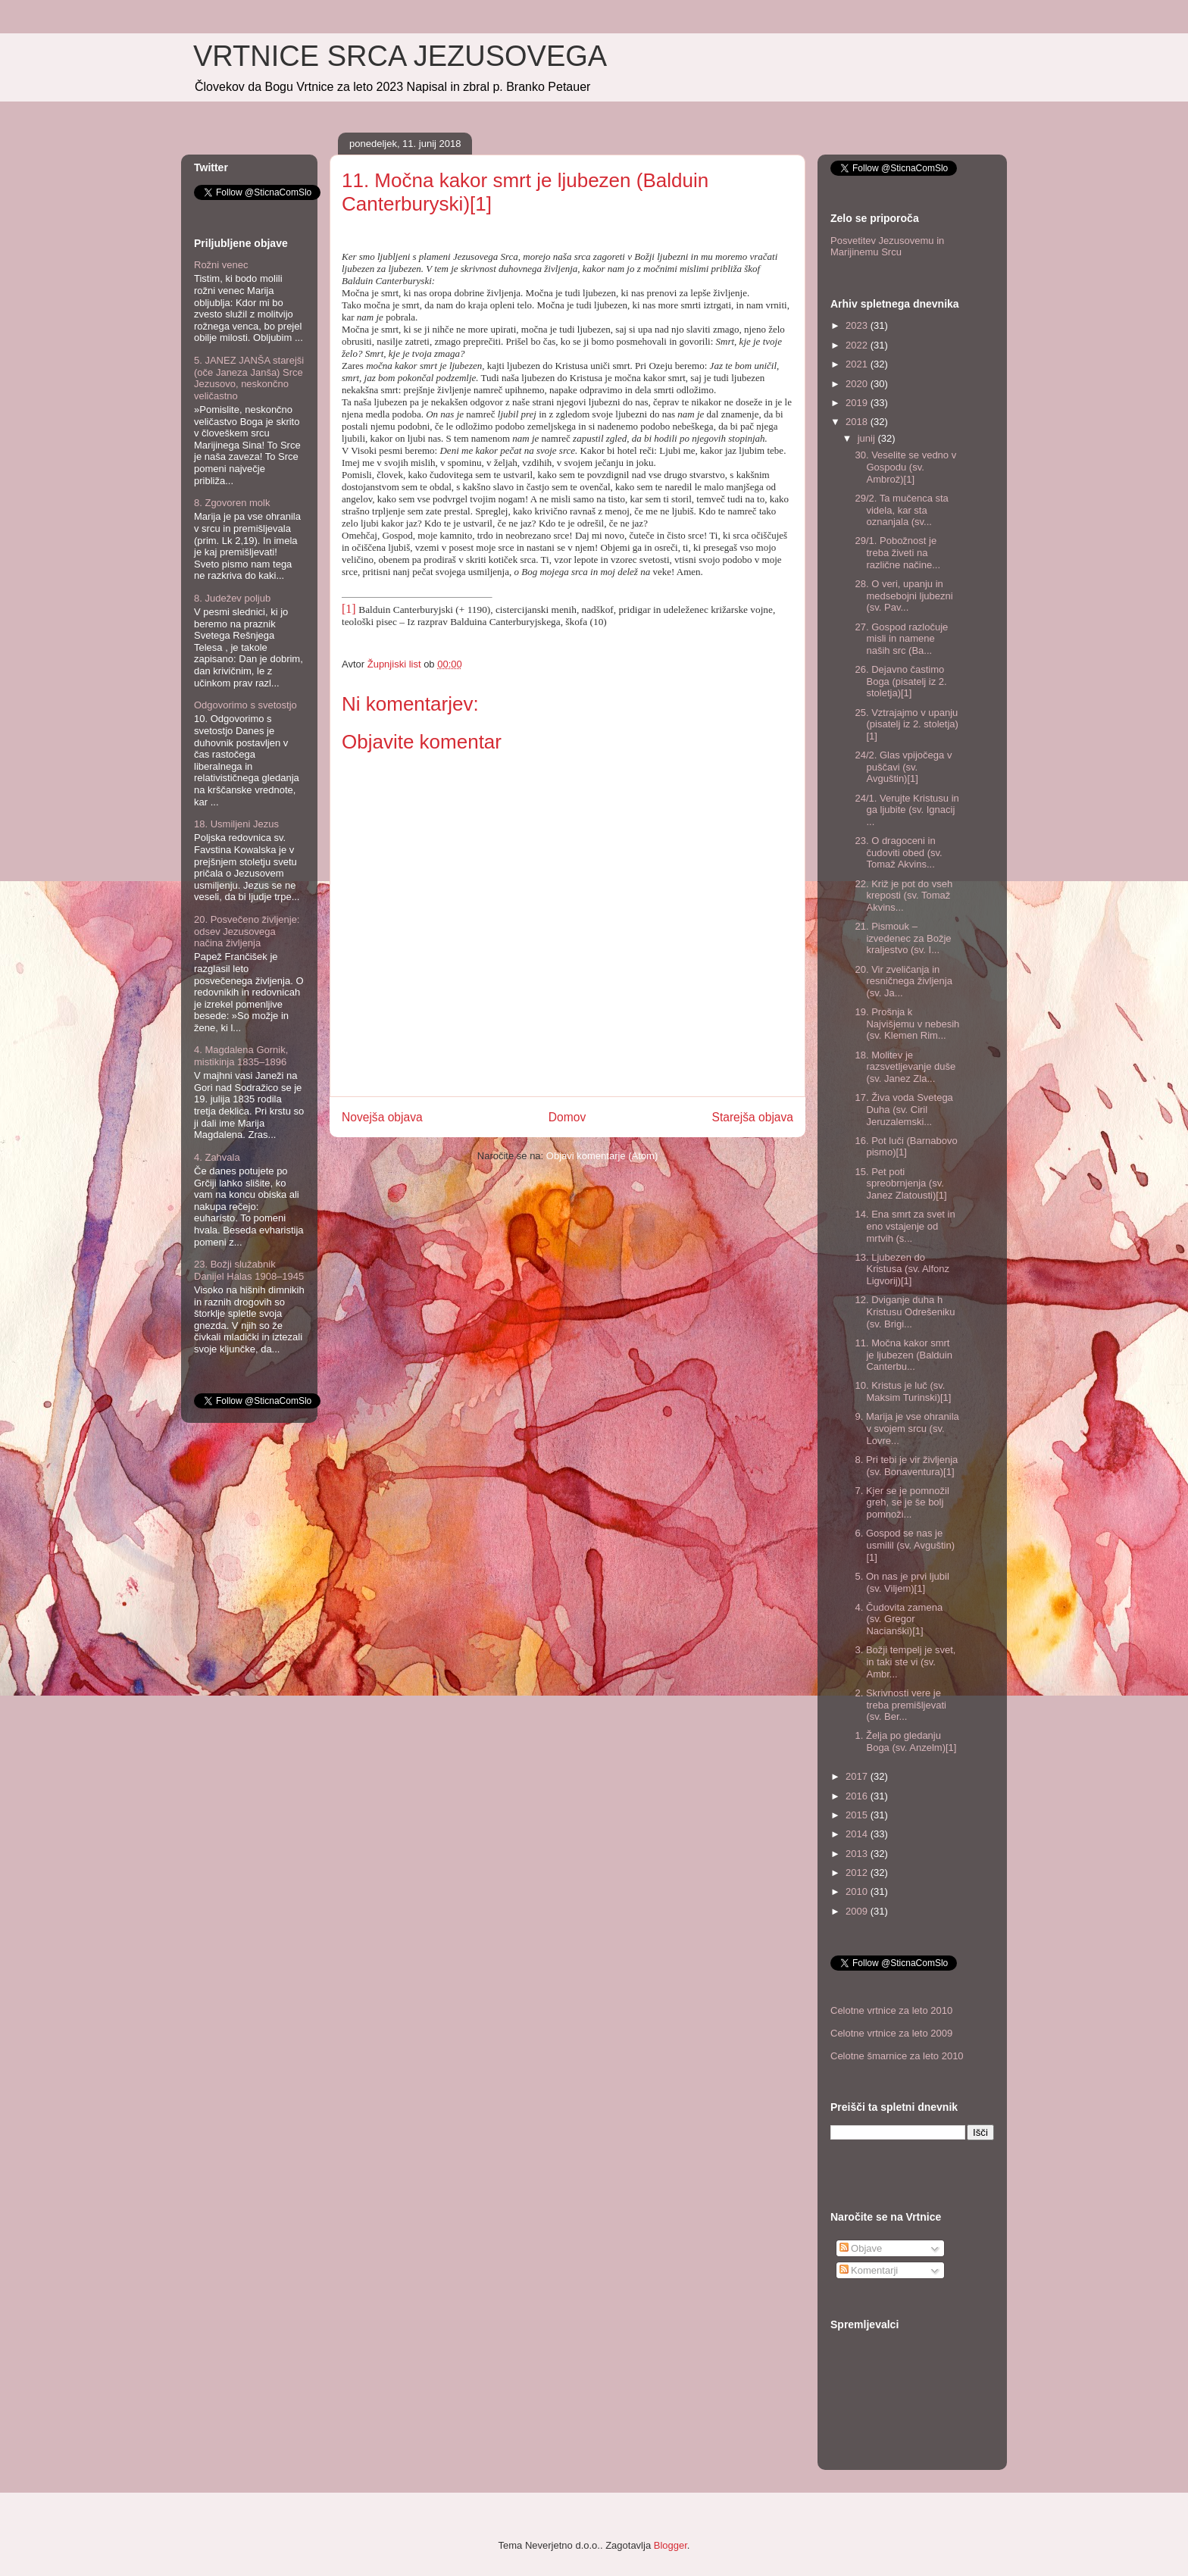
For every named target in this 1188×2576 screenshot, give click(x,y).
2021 (858, 364)
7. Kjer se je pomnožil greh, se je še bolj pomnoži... (902, 1502)
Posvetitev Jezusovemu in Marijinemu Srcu (887, 246)
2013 (858, 1853)
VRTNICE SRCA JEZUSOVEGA (400, 56)
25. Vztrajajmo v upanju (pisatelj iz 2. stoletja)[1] (906, 724)
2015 (858, 1815)
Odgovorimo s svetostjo (245, 705)
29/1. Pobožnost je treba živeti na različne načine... (897, 552)
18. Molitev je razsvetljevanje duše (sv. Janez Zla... (905, 1066)
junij (868, 438)
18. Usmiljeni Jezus (236, 824)
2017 (858, 1776)
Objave (861, 2248)
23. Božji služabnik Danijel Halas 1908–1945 (249, 1270)
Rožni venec (221, 264)
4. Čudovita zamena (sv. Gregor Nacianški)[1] (899, 1619)
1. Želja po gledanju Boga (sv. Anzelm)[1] (905, 1741)
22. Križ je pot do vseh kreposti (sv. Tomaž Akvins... (903, 895)
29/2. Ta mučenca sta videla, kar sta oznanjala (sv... (901, 509)
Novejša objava (382, 1117)
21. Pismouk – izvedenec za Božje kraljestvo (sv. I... (903, 938)
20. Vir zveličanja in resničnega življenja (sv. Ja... (903, 981)
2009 (858, 1911)
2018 (858, 421)
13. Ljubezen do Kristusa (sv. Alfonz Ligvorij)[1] (902, 1269)
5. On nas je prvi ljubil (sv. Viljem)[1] (902, 1582)
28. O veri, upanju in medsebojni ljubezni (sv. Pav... (903, 595)
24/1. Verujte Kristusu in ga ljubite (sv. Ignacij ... (906, 809)
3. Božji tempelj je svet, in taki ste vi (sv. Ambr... (905, 1661)
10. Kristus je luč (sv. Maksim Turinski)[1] (903, 1391)
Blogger (670, 2545)
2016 (858, 1796)
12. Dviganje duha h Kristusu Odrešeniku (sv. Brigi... (905, 1311)
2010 (858, 1891)
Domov (567, 1117)
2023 (858, 325)
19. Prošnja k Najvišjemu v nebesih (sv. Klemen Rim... (907, 1023)
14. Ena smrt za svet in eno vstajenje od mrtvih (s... (905, 1225)
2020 (858, 383)
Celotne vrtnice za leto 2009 (891, 2033)
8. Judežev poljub (232, 598)
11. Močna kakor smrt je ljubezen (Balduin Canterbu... (903, 1354)
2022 (858, 345)
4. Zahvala (217, 1157)
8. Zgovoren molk (232, 502)
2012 (858, 1872)
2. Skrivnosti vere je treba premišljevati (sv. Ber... (900, 1704)
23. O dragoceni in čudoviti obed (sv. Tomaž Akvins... (898, 852)
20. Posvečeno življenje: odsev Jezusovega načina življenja (246, 931)
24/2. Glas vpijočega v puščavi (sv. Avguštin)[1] (903, 766)
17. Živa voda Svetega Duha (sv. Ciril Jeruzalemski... (903, 1109)
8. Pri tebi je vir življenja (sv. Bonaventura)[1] (906, 1465)
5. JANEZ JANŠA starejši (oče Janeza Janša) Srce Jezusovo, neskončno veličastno (249, 378)
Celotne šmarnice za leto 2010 (897, 2056)
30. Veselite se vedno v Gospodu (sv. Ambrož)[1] (905, 466)
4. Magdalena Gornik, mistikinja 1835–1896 (241, 1056)
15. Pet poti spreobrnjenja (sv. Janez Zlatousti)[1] (900, 1183)
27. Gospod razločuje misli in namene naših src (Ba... (901, 638)
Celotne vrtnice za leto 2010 (891, 2010)
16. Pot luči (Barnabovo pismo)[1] (906, 1146)
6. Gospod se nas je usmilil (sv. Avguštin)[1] (905, 1544)
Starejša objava (753, 1117)
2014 (858, 1834)
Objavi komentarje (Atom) (602, 1155)
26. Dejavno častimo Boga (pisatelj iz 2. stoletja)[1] (900, 681)
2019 (858, 402)
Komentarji (869, 2270)
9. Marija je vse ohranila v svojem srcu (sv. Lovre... (906, 1428)
